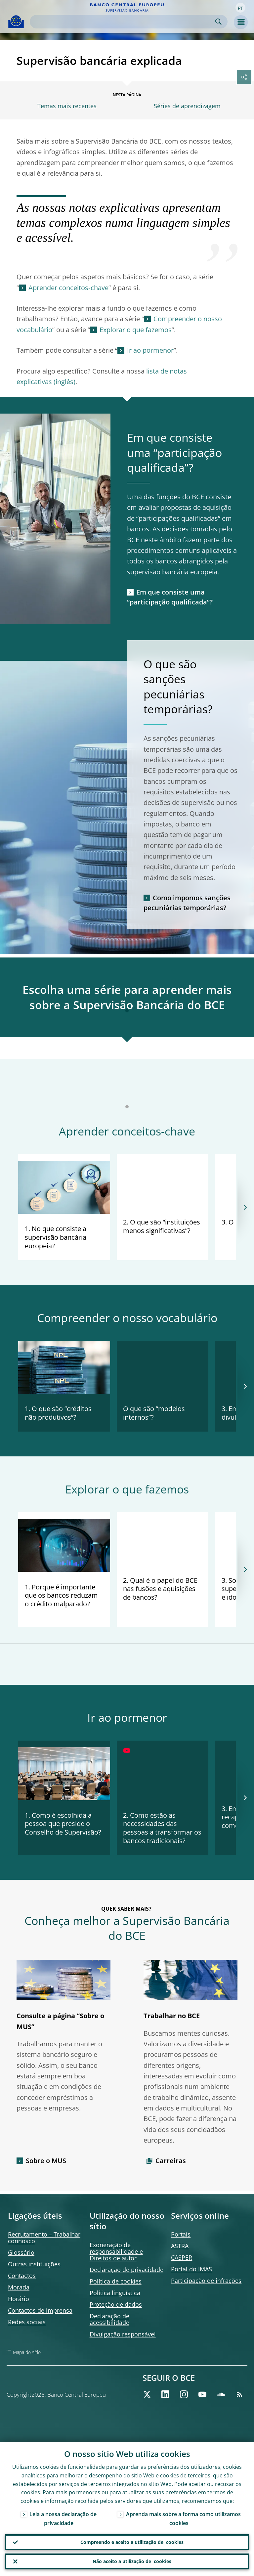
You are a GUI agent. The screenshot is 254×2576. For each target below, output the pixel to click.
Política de (116, 2281)
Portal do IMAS (191, 2269)
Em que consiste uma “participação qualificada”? (170, 597)
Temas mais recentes (67, 106)
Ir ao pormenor (150, 350)
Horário (18, 2299)
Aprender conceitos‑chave (68, 287)
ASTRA (180, 2246)
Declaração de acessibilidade (109, 2319)
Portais (180, 2234)
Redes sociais (27, 2322)
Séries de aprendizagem (187, 106)
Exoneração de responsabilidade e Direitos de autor (116, 2251)
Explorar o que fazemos (136, 329)
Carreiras (170, 2160)
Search (218, 21)
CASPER (181, 2257)
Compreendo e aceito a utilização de (132, 2542)
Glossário (21, 2252)
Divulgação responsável (123, 2334)
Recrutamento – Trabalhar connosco (44, 2237)
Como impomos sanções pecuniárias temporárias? (187, 902)
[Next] (245, 1207)
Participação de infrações (206, 2281)
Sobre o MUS (46, 2160)
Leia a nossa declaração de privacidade (63, 2518)
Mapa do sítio (27, 2352)
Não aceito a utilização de (132, 2561)
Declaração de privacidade (126, 2270)
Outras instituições (34, 2264)
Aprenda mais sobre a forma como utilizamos (183, 2518)
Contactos (22, 2276)
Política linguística (115, 2293)
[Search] (123, 21)
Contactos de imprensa (40, 2310)
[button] (240, 8)
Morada (18, 2287)
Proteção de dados (116, 2304)
